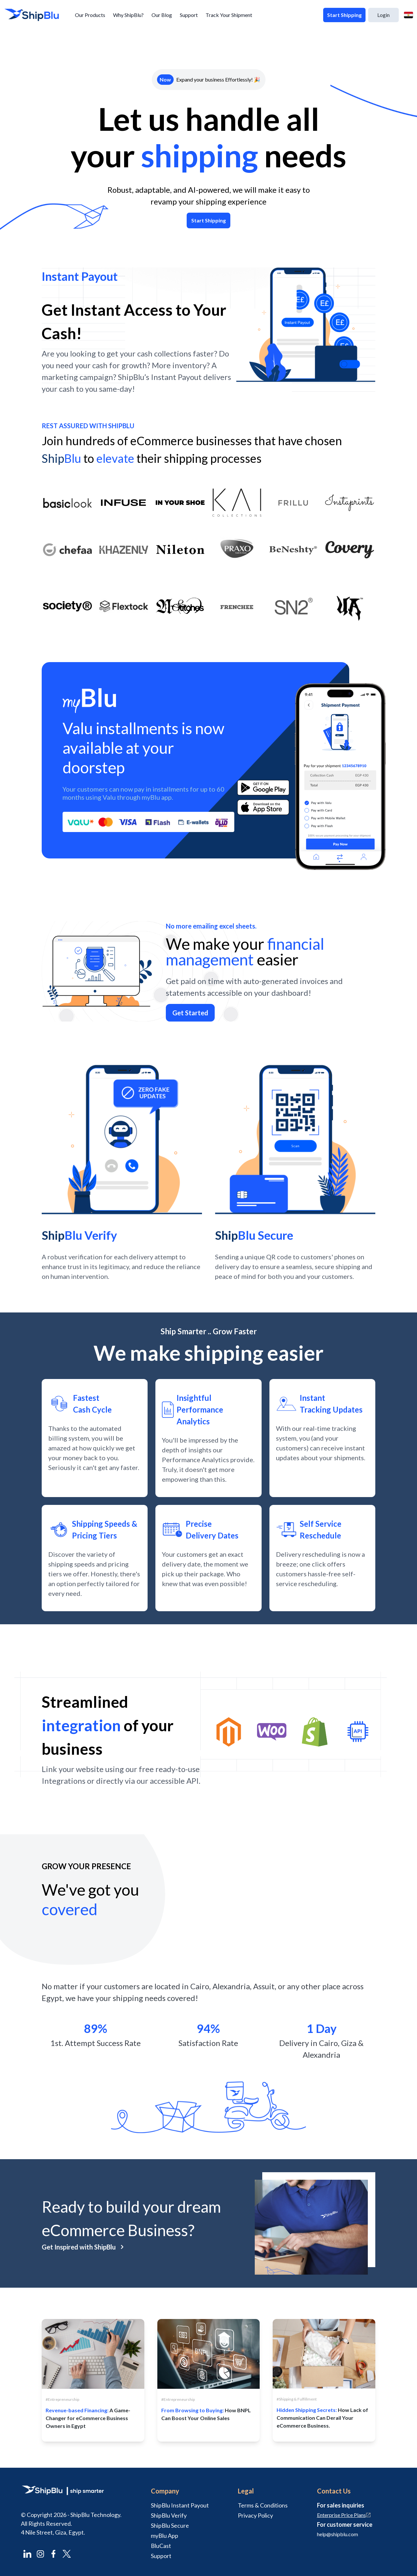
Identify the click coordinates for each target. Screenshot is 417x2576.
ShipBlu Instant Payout (180, 2505)
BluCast (161, 2545)
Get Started (190, 1013)
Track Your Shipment (229, 15)
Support (189, 15)
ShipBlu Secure (170, 2525)
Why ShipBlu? (128, 15)
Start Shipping (344, 15)
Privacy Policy (255, 2515)
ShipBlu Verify (169, 2515)
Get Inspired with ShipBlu (82, 2247)
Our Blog (161, 15)
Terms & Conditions (263, 2505)
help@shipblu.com (337, 2534)
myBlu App (164, 2535)
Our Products (90, 15)
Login (383, 15)
